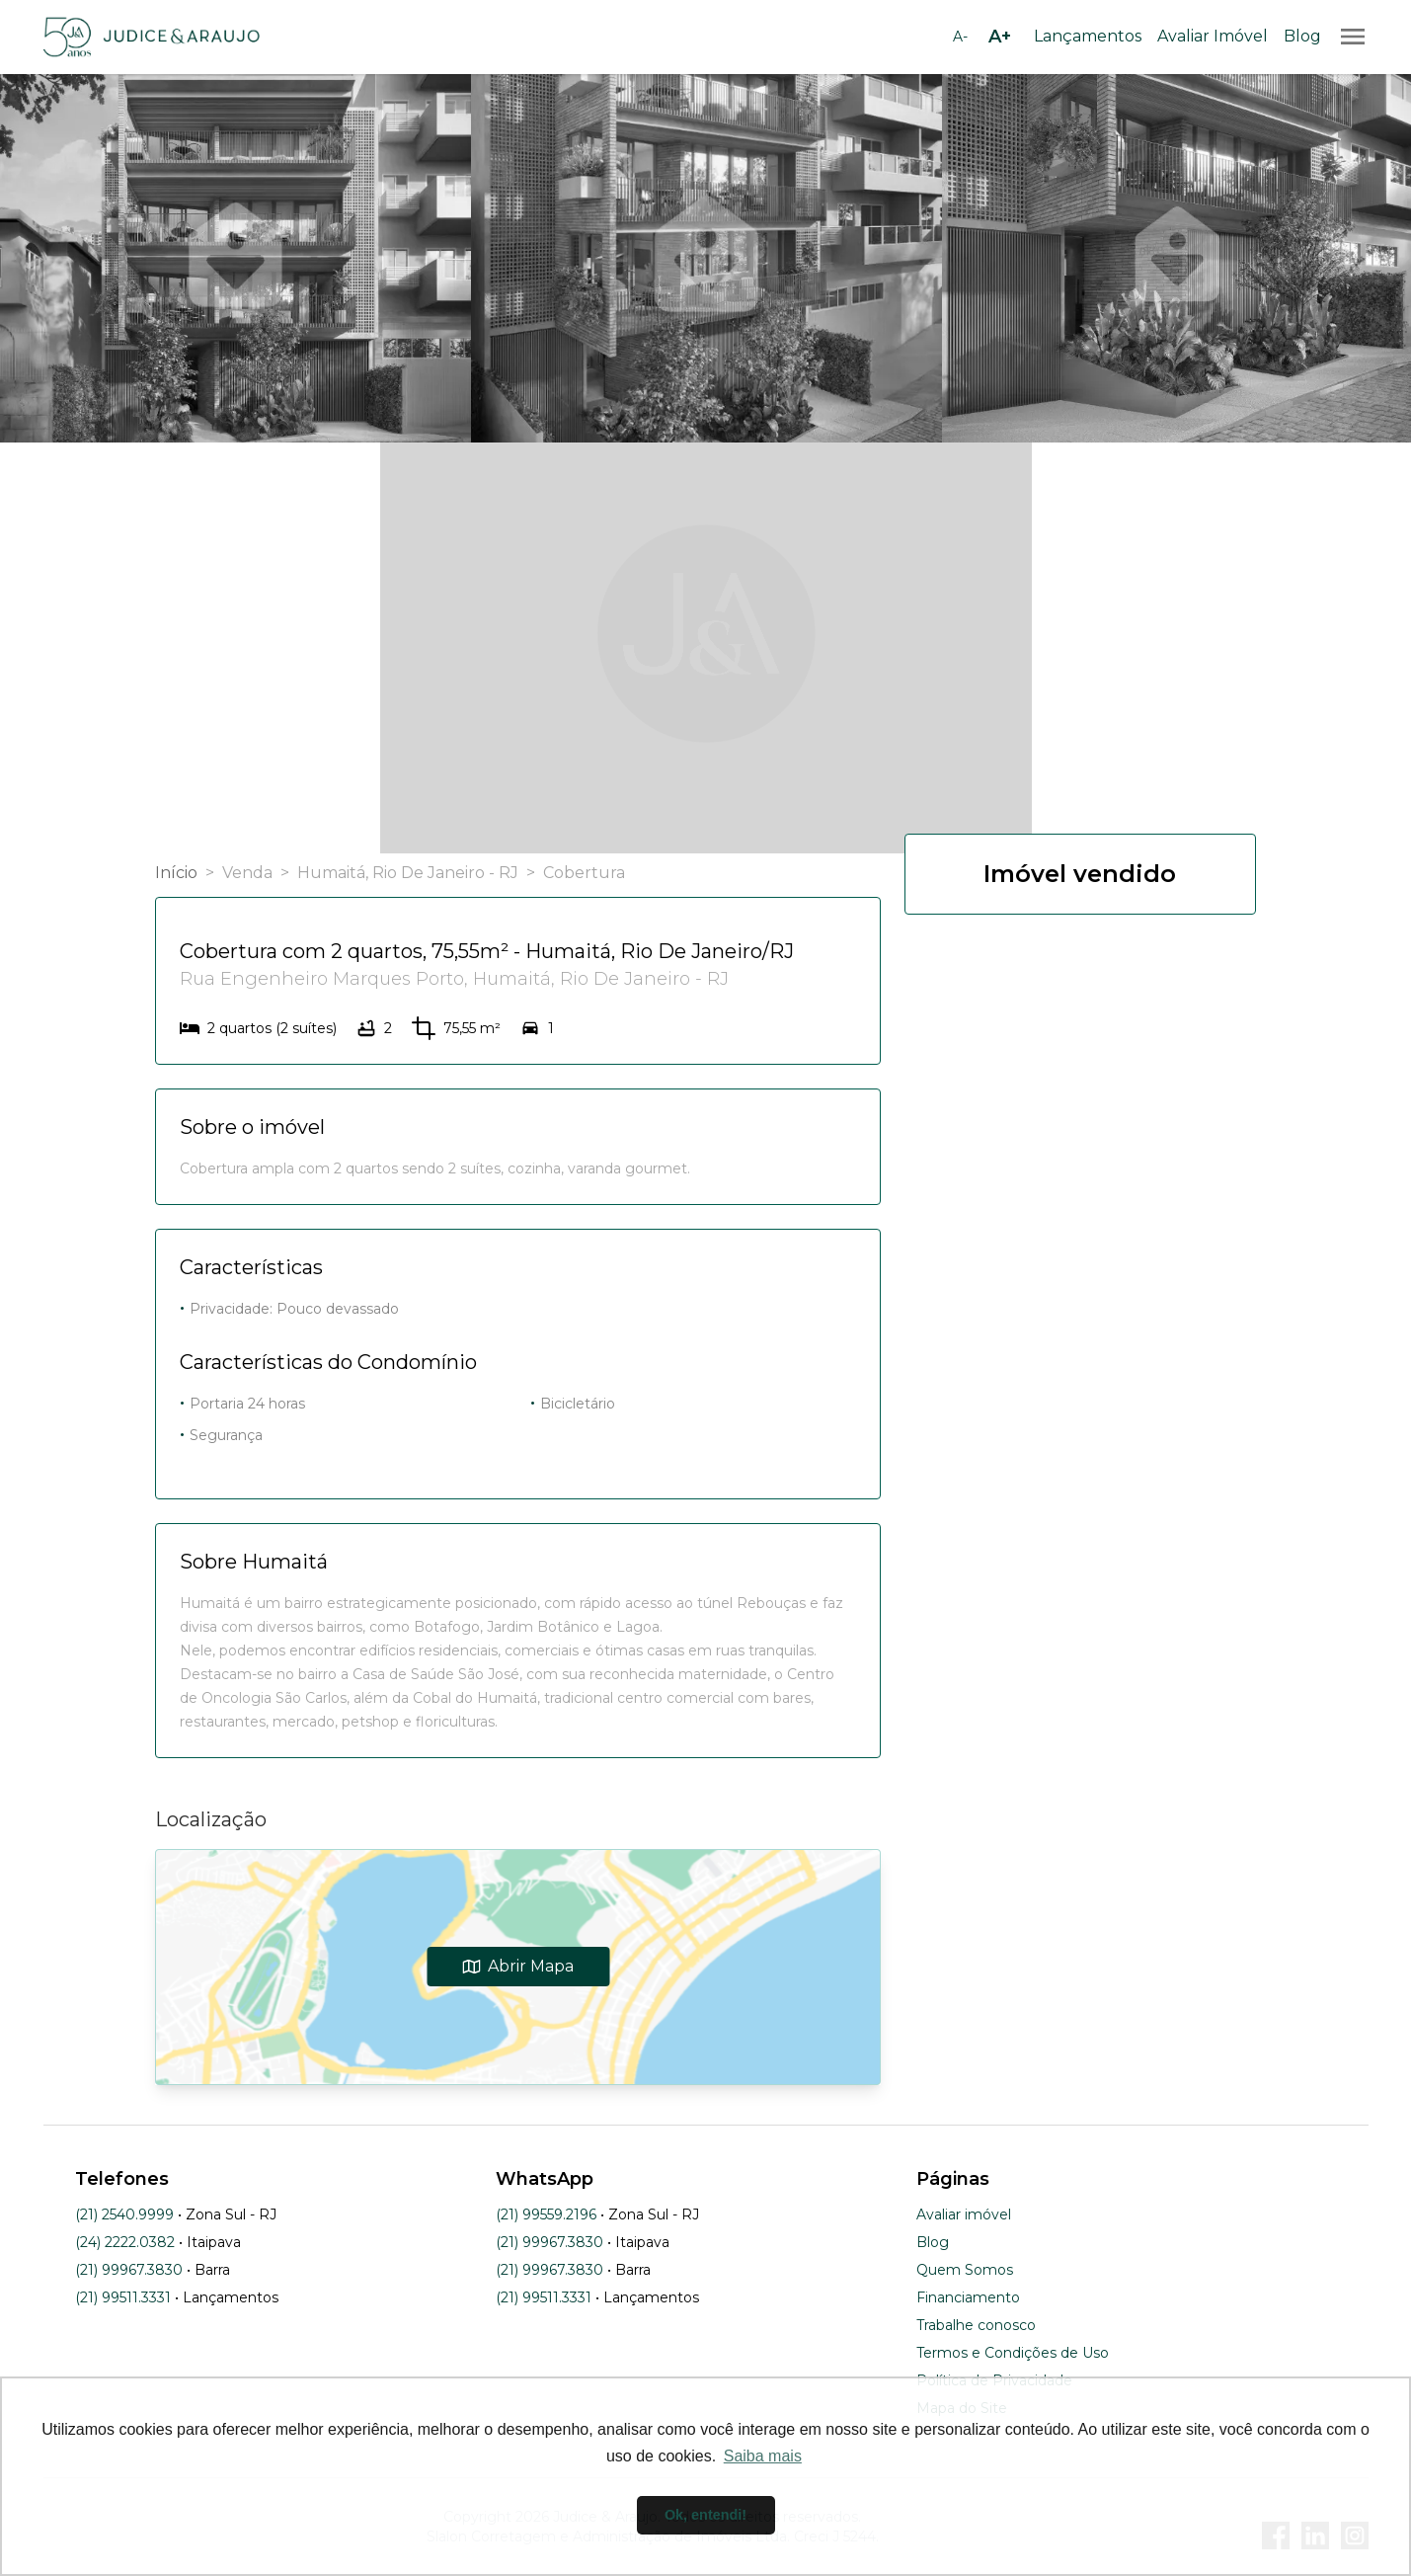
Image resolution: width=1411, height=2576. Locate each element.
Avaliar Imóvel (1212, 36)
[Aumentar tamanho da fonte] (1000, 36)
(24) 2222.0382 (125, 2242)
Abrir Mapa (518, 1966)
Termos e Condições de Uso (1012, 2353)
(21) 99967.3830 (129, 2270)
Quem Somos (964, 2270)
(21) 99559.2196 (546, 2214)
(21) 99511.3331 (123, 2297)
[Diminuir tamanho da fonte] (961, 36)
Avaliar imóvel (963, 2214)
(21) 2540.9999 (124, 2214)
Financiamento (968, 2297)
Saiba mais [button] (763, 2456)
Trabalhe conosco (976, 2325)
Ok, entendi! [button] (705, 2515)
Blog (1302, 36)
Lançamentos (1087, 36)
